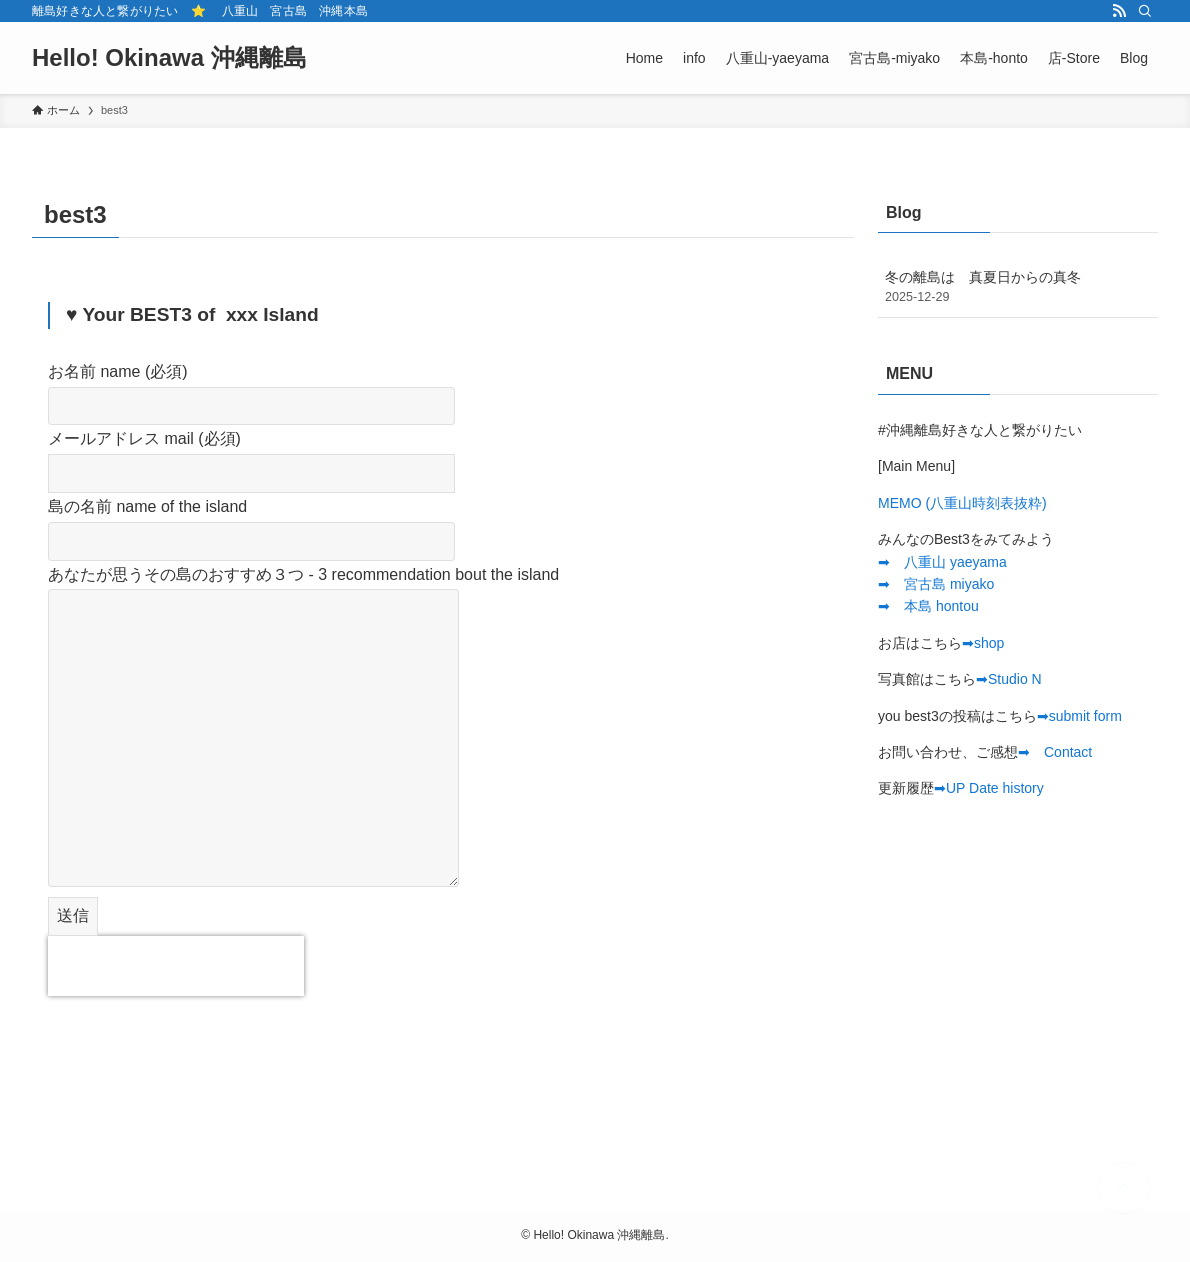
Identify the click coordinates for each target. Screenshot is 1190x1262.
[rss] (1119, 11)
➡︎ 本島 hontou (928, 606)
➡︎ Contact (1055, 752)
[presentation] (176, 966)
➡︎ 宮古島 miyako (936, 584)
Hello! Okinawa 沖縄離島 (169, 58)
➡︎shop (983, 643)
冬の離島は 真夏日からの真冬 (1018, 288)
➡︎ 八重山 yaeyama (942, 562)
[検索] (1145, 11)
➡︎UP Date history (989, 788)
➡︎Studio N (1009, 679)
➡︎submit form (1079, 716)
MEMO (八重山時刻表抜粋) (962, 503)
